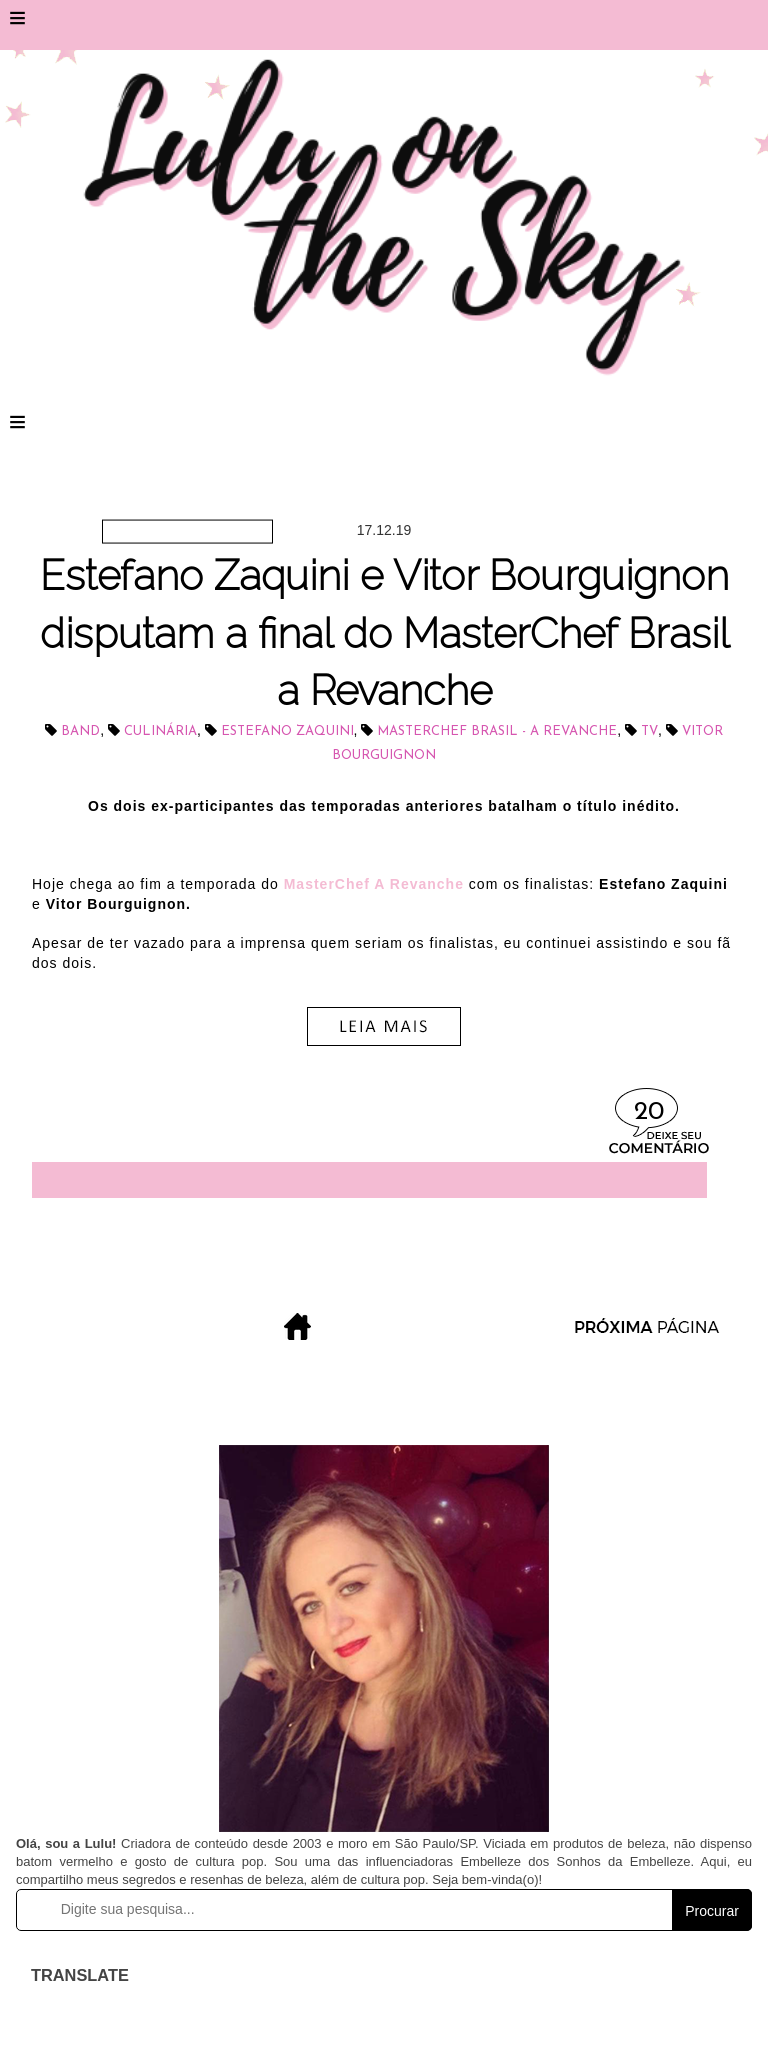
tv (649, 731)
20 (649, 1112)
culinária (160, 731)
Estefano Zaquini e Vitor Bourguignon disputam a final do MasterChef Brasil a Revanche (384, 633)
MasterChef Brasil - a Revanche (497, 731)
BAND (80, 731)
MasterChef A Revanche (374, 884)
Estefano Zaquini (287, 731)
